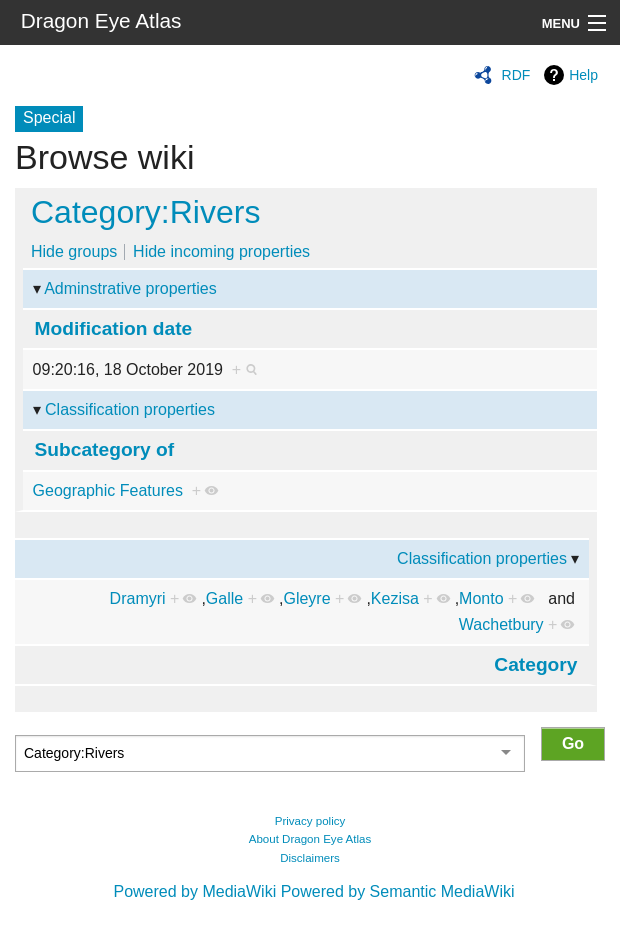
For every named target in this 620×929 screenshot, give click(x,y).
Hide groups (74, 251)
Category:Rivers (145, 212)
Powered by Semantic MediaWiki (398, 891)
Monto (481, 598)
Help (583, 75)
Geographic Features (108, 490)
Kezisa (395, 598)
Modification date (114, 328)
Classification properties (130, 409)
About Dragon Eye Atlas (310, 839)
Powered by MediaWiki (194, 891)
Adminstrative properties (130, 288)
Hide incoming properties (221, 251)
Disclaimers (310, 858)
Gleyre (306, 598)
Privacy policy (310, 821)
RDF (516, 75)
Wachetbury (501, 624)
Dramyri (138, 598)
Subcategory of (105, 449)
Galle (224, 598)
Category (535, 664)
